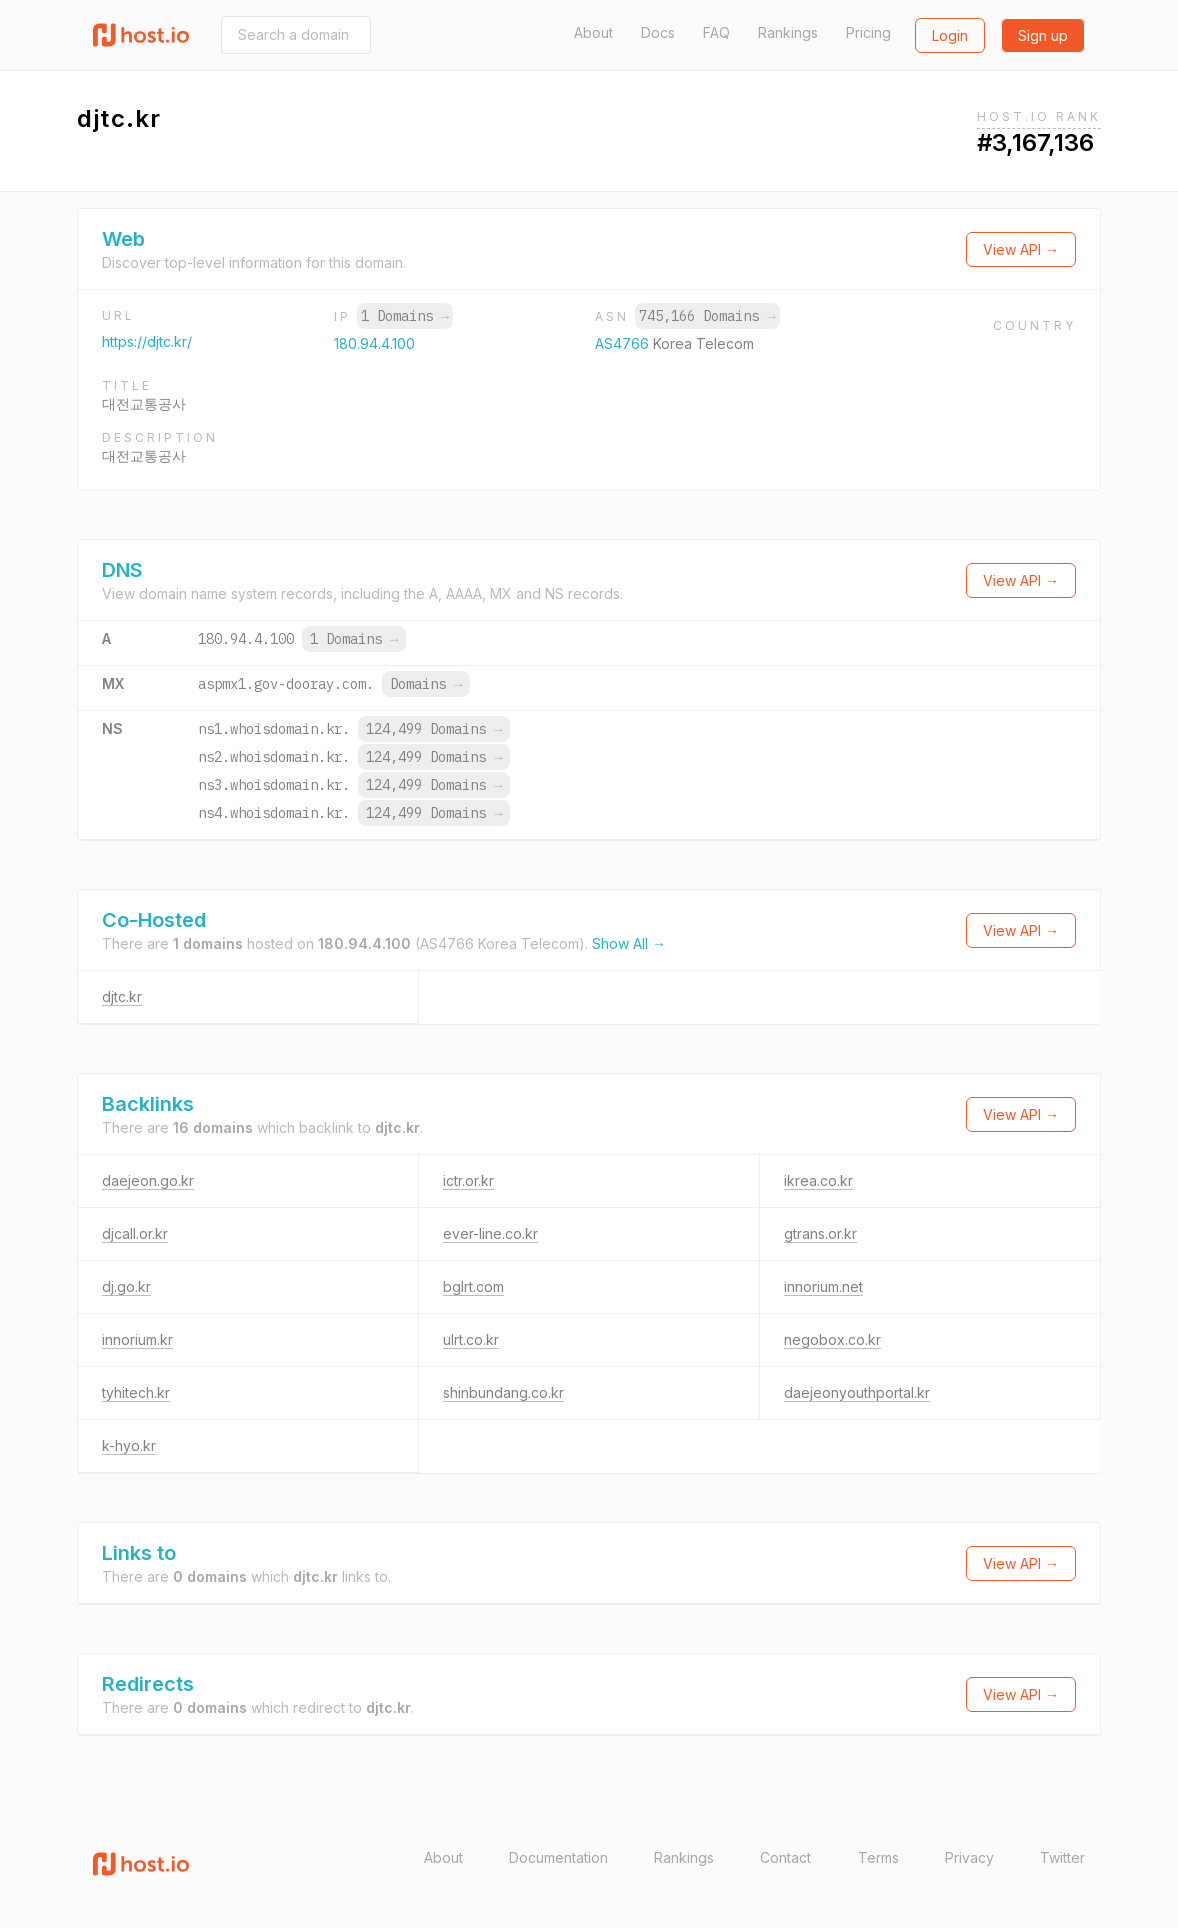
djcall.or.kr (135, 1233)
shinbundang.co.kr (503, 1392)
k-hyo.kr (129, 1445)
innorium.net (823, 1286)
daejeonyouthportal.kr (857, 1392)
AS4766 (624, 343)
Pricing (868, 32)
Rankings (788, 32)
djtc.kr (122, 996)
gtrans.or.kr (820, 1233)
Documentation (558, 1857)
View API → (1021, 249)
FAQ (716, 32)
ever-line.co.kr (490, 1233)
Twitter (1062, 1857)
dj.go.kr (126, 1286)
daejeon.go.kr (148, 1180)
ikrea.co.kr (818, 1180)
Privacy (969, 1857)
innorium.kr (137, 1339)
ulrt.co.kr (471, 1339)
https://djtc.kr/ (147, 341)
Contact (785, 1857)
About (593, 32)
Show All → (629, 943)
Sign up (1043, 35)
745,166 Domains (707, 316)
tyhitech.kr (136, 1392)
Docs (658, 32)
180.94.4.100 (374, 343)
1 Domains (405, 316)
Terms (878, 1857)
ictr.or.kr (468, 1180)
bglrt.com (473, 1286)
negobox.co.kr (832, 1339)
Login (950, 35)
